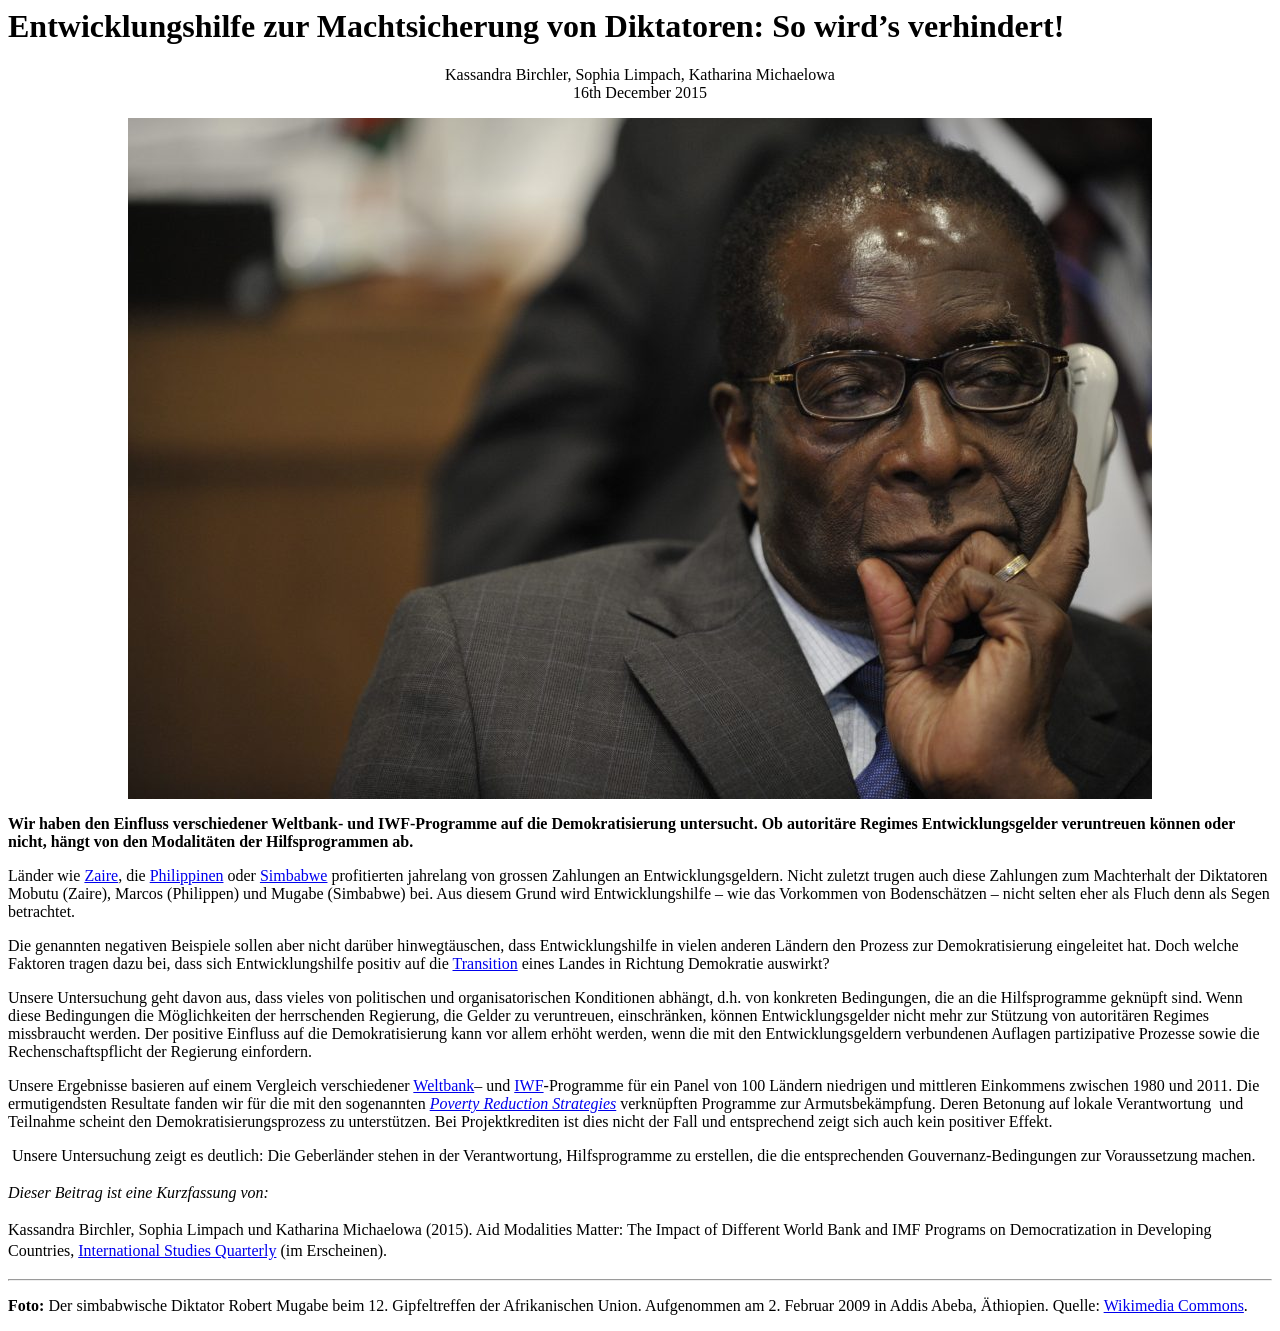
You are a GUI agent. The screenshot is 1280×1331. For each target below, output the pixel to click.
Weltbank (443, 1085)
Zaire (101, 875)
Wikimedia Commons (1174, 1305)
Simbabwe (294, 875)
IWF (528, 1085)
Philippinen (187, 875)
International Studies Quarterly (177, 1250)
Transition (485, 963)
